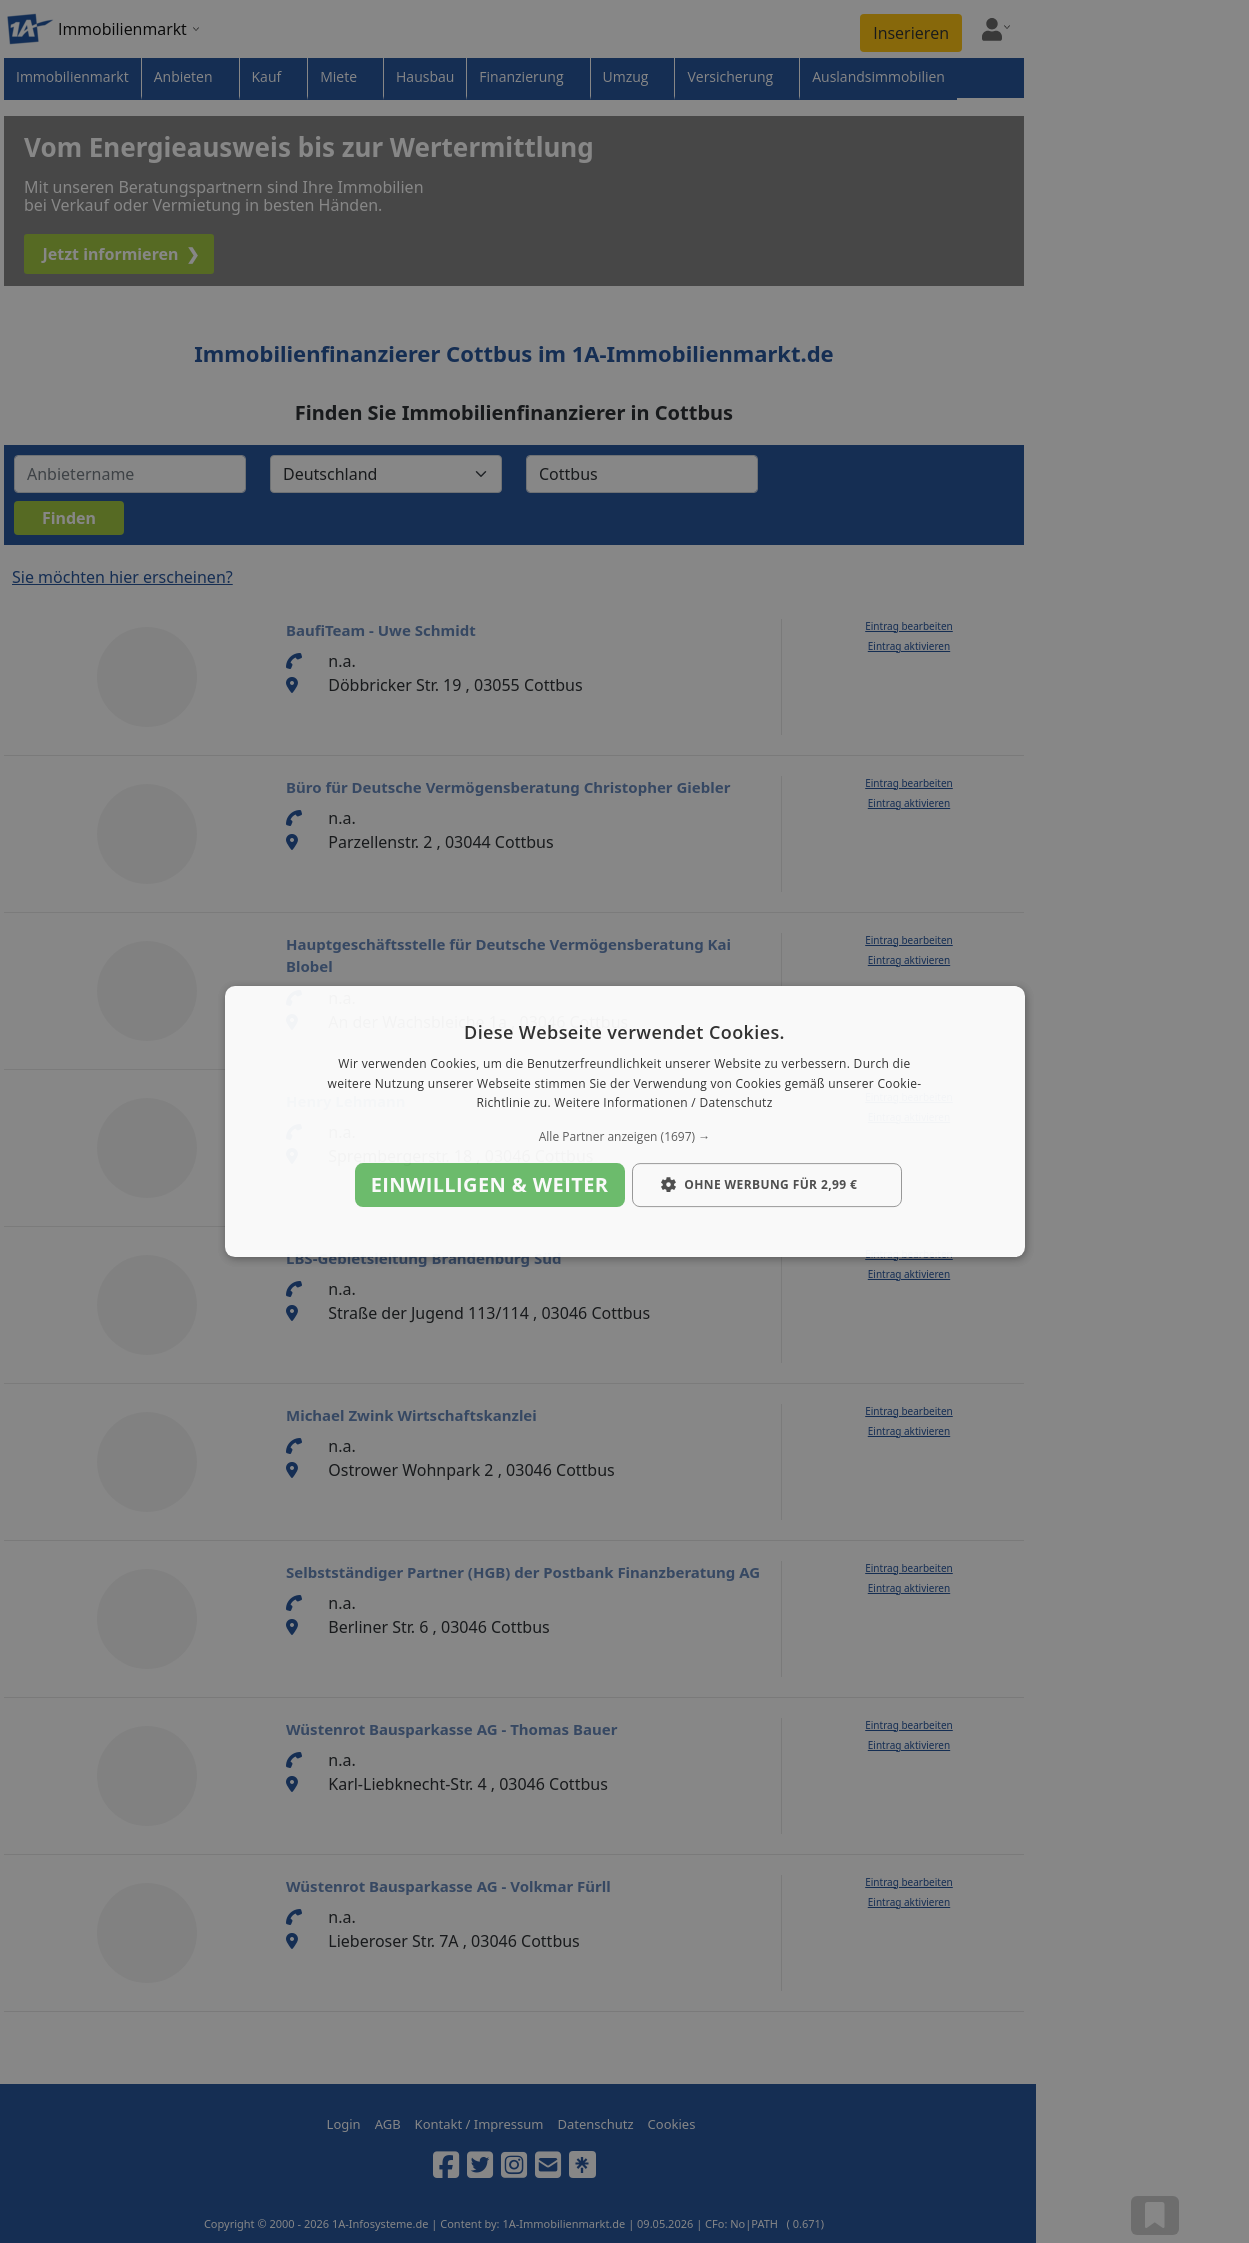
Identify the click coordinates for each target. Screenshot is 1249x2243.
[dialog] (625, 1122)
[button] (625, 1137)
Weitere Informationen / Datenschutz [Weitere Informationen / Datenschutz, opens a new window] (663, 1103)
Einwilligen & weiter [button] (490, 1184)
